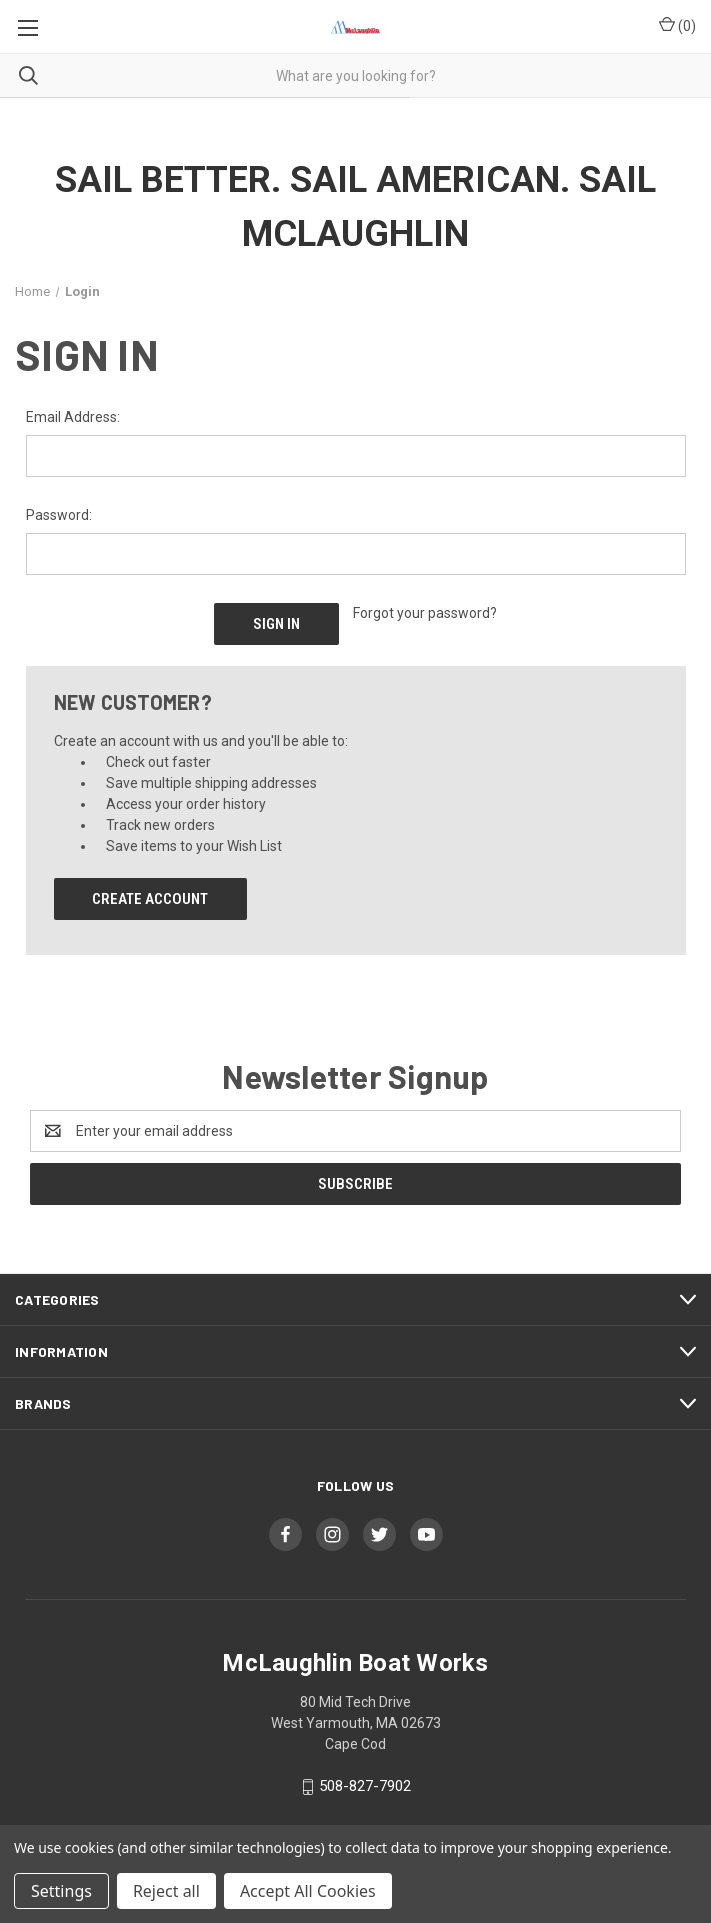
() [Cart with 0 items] (677, 25)
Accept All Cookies (308, 1891)
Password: (59, 515)
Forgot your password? (425, 613)
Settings (61, 1891)
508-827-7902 (365, 1786)
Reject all (166, 1891)
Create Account (150, 899)
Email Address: (73, 417)
